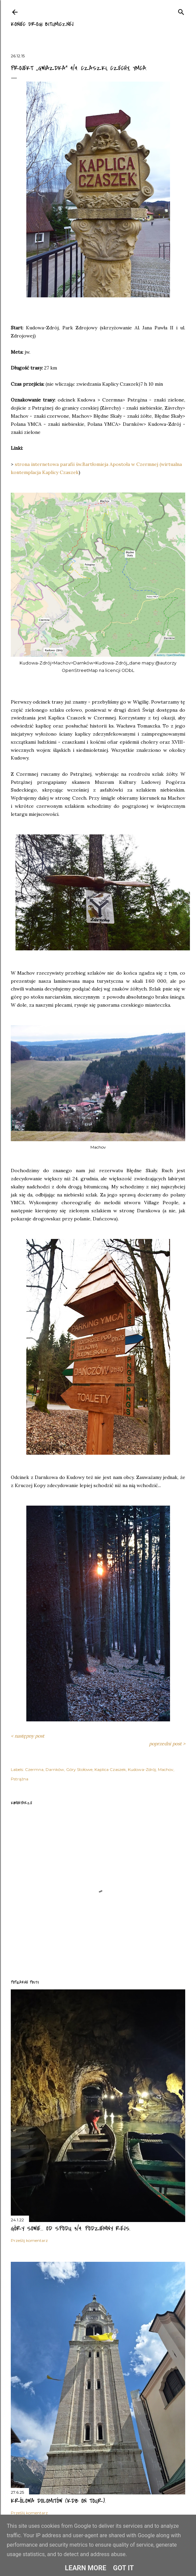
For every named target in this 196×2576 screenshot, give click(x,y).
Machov (165, 1769)
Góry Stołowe (79, 1769)
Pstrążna (19, 1778)
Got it (123, 2568)
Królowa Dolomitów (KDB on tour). (58, 2501)
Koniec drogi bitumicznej (42, 24)
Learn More (85, 2568)
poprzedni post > (167, 1744)
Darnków (55, 1769)
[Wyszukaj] (181, 10)
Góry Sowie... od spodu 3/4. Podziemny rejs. (71, 2228)
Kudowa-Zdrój (142, 1769)
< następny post (27, 1736)
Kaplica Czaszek (110, 1769)
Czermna (34, 1769)
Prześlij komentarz (29, 2240)
